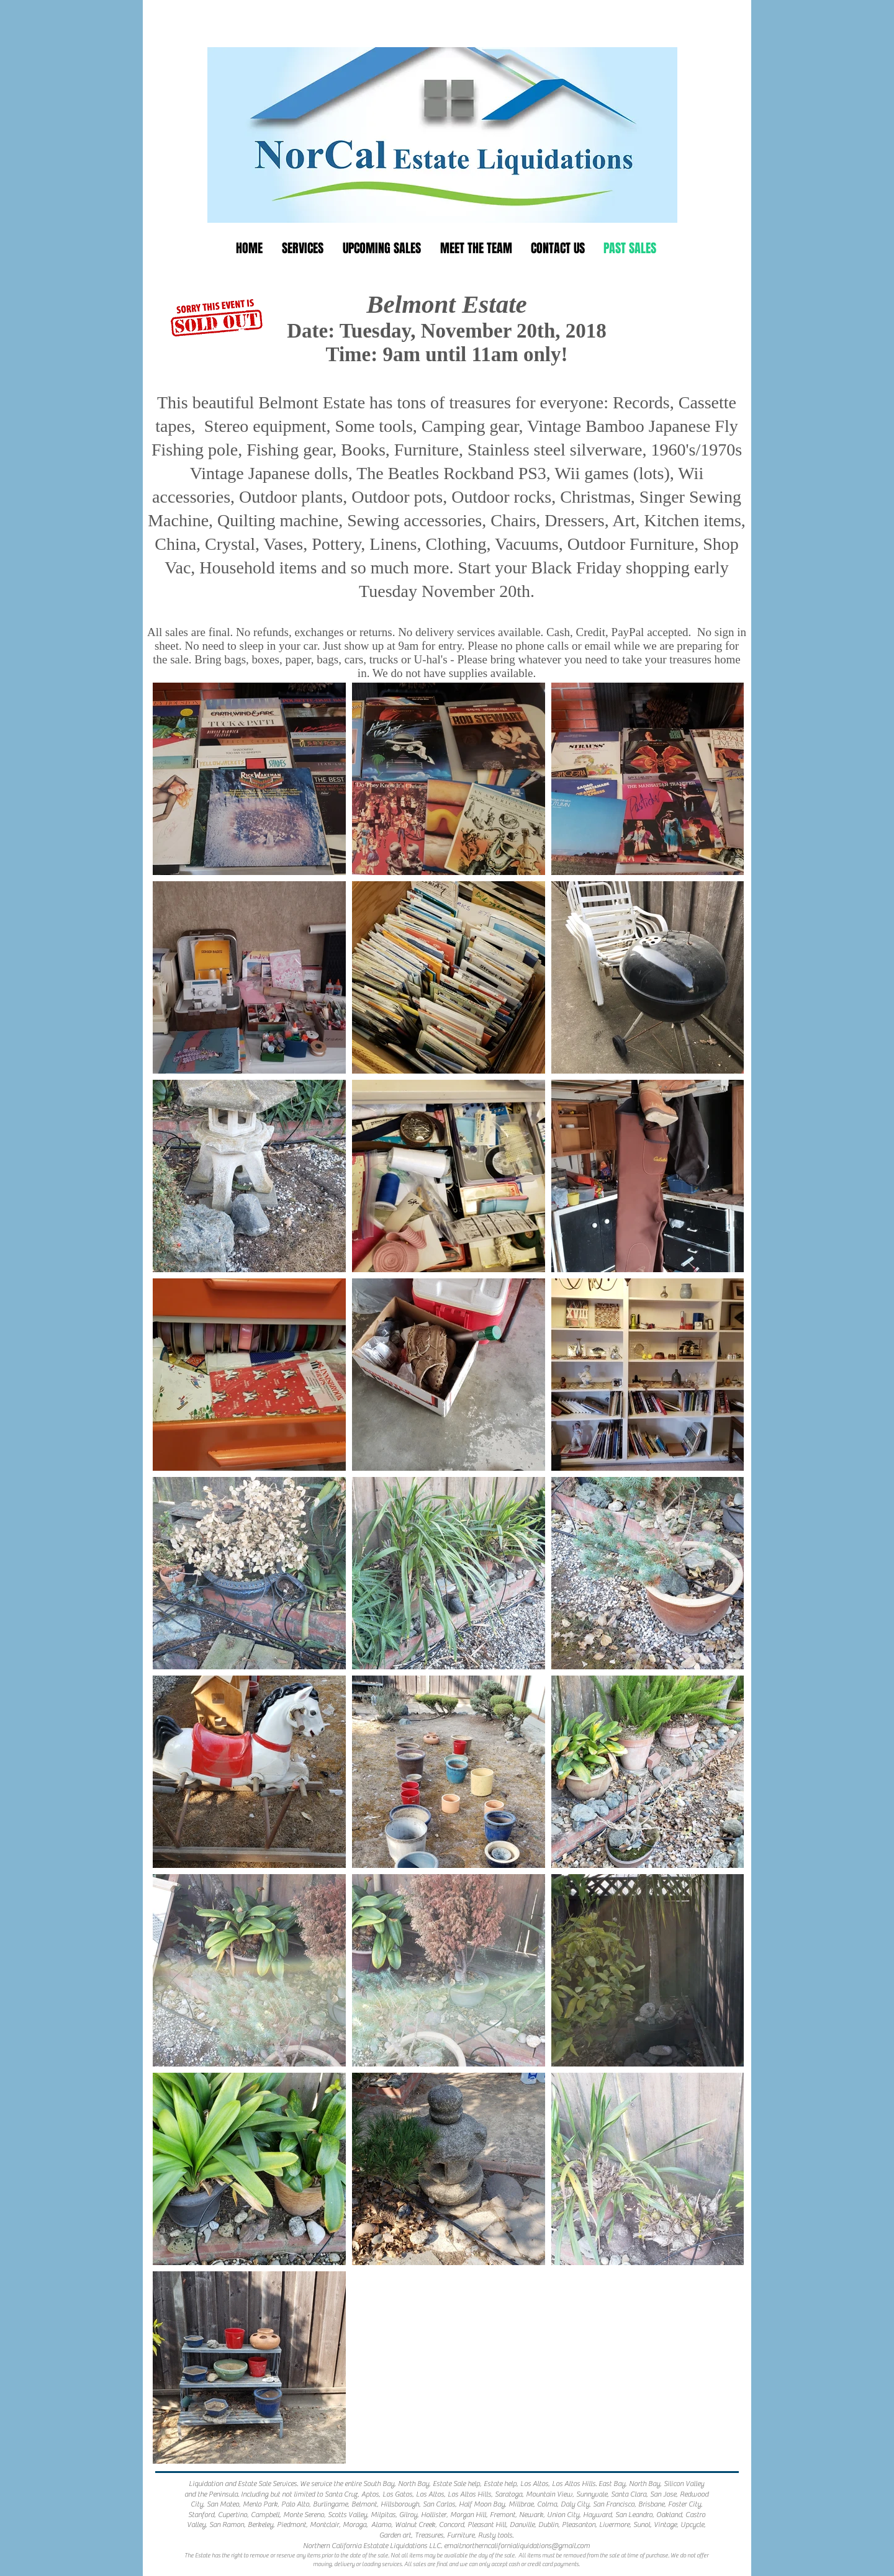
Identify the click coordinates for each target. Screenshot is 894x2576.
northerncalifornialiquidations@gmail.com (526, 2545)
